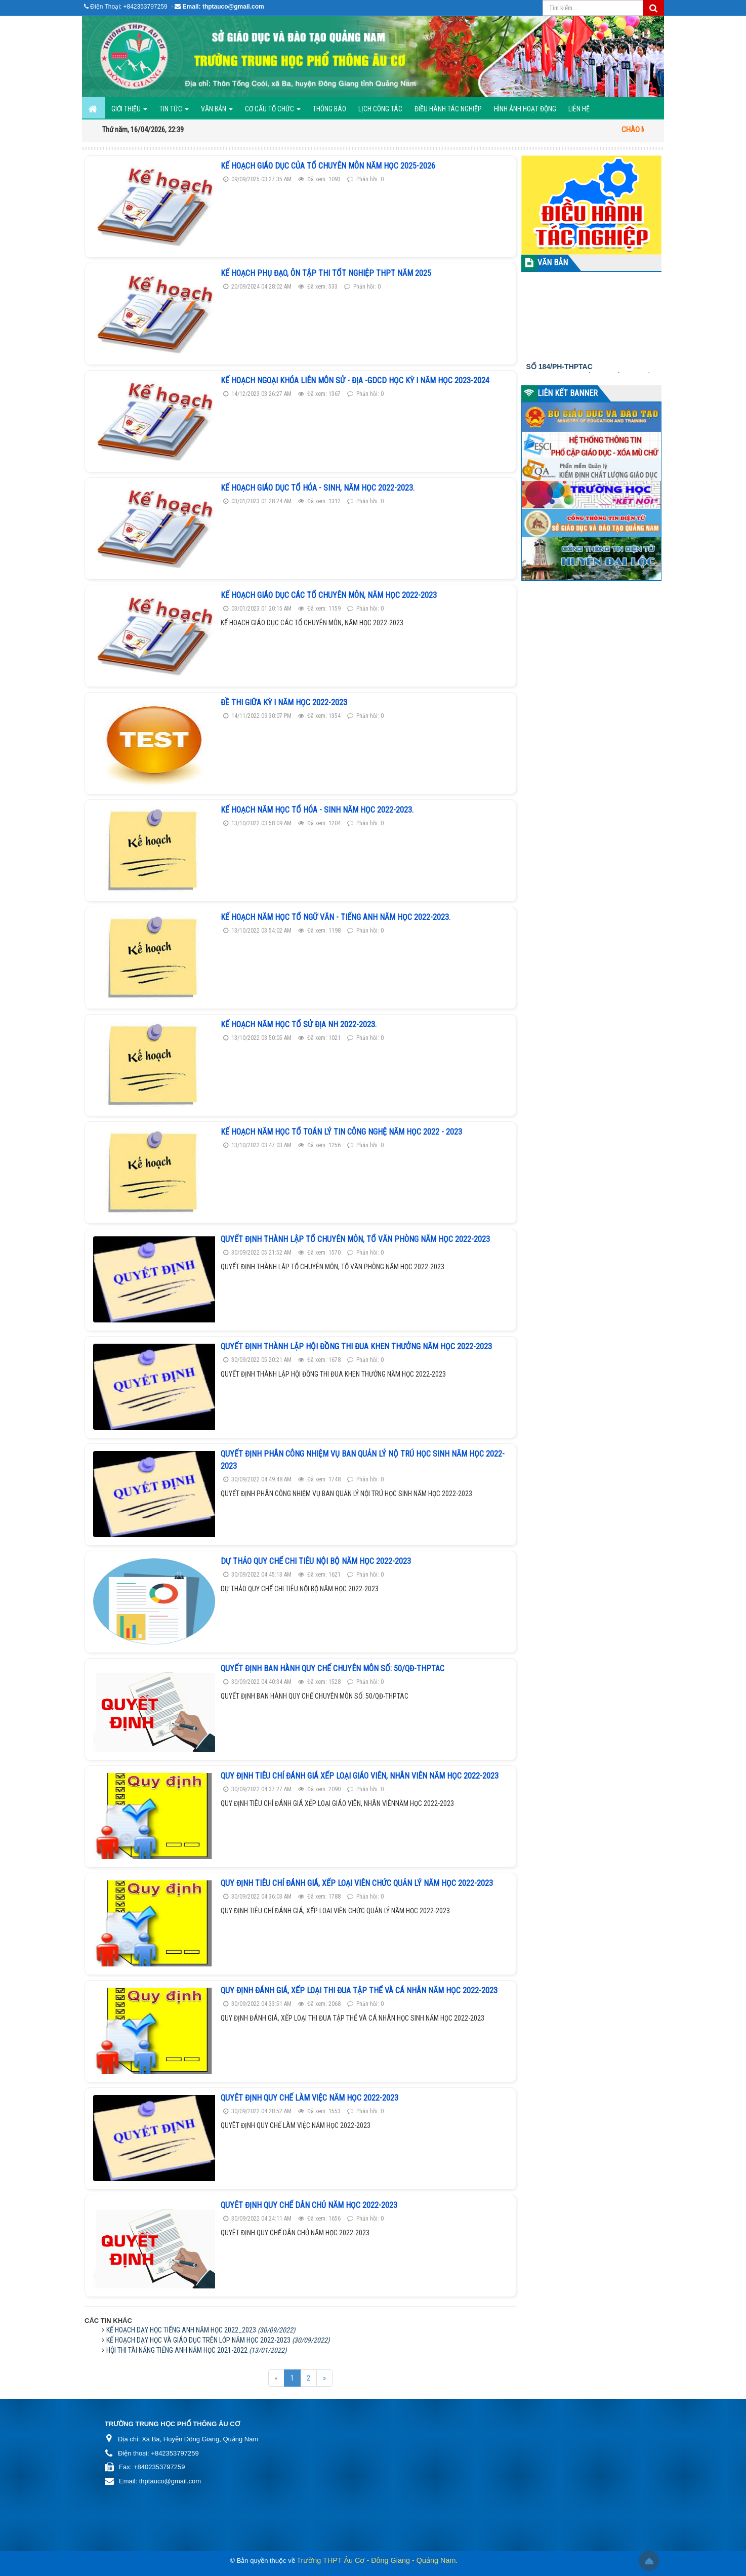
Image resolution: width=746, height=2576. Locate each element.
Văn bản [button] (217, 111)
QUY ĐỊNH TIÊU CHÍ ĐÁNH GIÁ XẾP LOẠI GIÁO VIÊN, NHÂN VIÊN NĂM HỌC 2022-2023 (360, 1776)
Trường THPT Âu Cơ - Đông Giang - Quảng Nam (376, 2560)
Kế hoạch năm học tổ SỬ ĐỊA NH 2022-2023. (299, 1024)
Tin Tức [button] (174, 111)
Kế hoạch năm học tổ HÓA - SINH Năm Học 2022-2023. (317, 810)
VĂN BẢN (552, 262)
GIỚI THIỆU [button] (129, 111)
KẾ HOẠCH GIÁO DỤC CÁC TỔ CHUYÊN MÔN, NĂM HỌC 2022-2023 (329, 595)
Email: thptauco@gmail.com (223, 6)
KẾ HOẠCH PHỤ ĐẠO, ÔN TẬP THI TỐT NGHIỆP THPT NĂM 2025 (326, 273)
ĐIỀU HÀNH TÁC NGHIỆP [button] (448, 109)
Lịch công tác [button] (380, 109)
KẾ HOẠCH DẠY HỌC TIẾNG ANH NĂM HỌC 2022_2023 (200, 2330)
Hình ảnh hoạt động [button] (525, 109)
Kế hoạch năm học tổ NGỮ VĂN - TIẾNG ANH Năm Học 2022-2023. (335, 917)
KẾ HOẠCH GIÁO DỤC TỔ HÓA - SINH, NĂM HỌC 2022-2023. (318, 488)
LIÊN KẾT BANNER (567, 393)
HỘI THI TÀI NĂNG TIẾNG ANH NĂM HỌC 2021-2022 (196, 2350)
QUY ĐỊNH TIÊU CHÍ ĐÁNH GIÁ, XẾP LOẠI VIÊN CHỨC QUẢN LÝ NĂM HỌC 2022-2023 (357, 1883)
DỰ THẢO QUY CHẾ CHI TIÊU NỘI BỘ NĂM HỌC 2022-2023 (316, 1561)
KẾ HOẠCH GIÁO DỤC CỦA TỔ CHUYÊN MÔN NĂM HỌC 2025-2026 (328, 166)
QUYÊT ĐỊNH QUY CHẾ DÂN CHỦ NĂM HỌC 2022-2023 (309, 2205)
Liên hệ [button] (579, 109)
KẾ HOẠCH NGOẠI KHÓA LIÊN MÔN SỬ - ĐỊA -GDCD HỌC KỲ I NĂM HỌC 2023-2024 (355, 380)
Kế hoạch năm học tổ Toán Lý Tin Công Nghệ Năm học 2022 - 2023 (341, 1132)
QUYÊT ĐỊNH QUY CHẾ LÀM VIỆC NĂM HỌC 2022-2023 (309, 2098)
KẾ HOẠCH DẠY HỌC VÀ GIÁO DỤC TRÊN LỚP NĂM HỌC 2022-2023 (217, 2340)
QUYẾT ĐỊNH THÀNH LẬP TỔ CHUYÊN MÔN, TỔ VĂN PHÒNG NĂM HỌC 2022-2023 (355, 1239)
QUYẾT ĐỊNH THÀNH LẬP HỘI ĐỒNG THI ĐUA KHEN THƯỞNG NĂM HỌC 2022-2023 (356, 1346)
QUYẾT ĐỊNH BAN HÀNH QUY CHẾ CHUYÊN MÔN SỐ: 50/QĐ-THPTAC (332, 1668)
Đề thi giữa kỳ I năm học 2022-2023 (284, 702)
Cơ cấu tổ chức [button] (273, 111)
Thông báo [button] (329, 109)
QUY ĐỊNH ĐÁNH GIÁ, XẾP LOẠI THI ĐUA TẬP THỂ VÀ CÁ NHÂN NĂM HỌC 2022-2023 (359, 1990)
